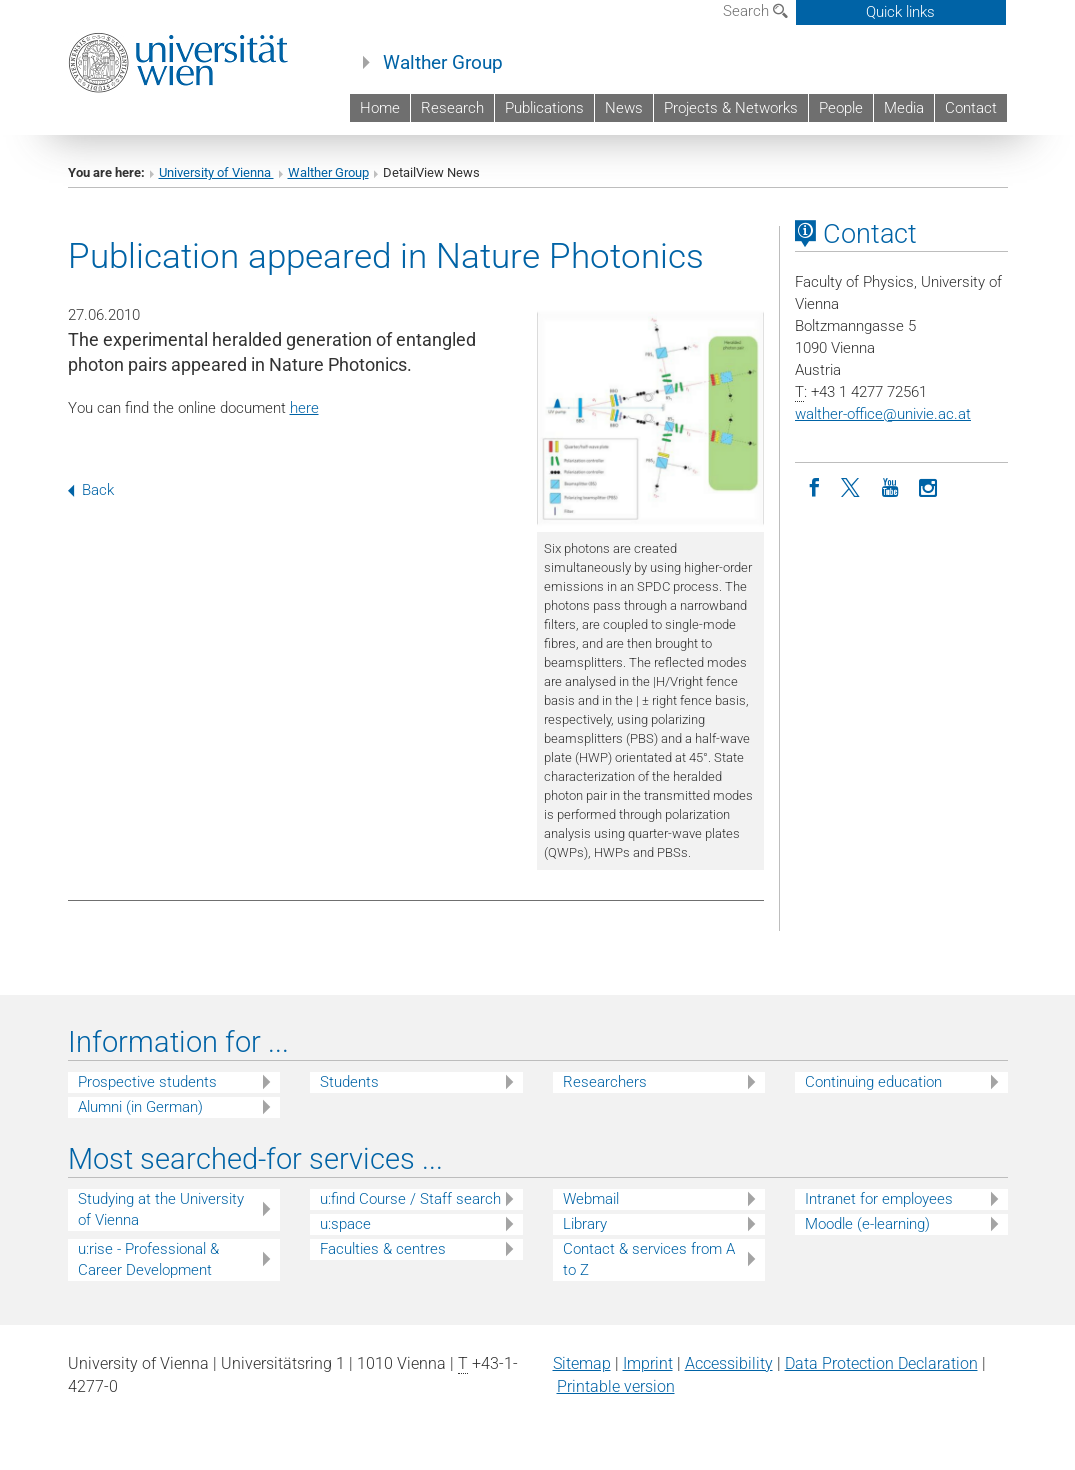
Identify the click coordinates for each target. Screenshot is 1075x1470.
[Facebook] (814, 486)
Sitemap (582, 1363)
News (624, 108)
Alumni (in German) (140, 1107)
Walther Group (443, 63)
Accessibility (729, 1363)
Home (380, 108)
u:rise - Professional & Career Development (148, 1259)
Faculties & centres (383, 1249)
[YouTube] (890, 486)
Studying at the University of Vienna (161, 1209)
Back (91, 490)
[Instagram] (928, 486)
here (304, 408)
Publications (544, 108)
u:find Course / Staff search (410, 1199)
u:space (345, 1224)
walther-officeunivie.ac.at (883, 414)
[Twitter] (852, 486)
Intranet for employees (879, 1199)
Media (904, 108)
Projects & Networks (731, 108)
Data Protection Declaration (881, 1363)
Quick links (900, 12)
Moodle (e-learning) (867, 1224)
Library (585, 1224)
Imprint (648, 1363)
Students (349, 1082)
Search (755, 11)
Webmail (591, 1199)
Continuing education (873, 1082)
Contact (971, 108)
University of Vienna (216, 172)
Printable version (616, 1386)
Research (452, 108)
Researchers (605, 1082)
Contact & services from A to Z (649, 1259)
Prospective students (147, 1082)
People (841, 108)
